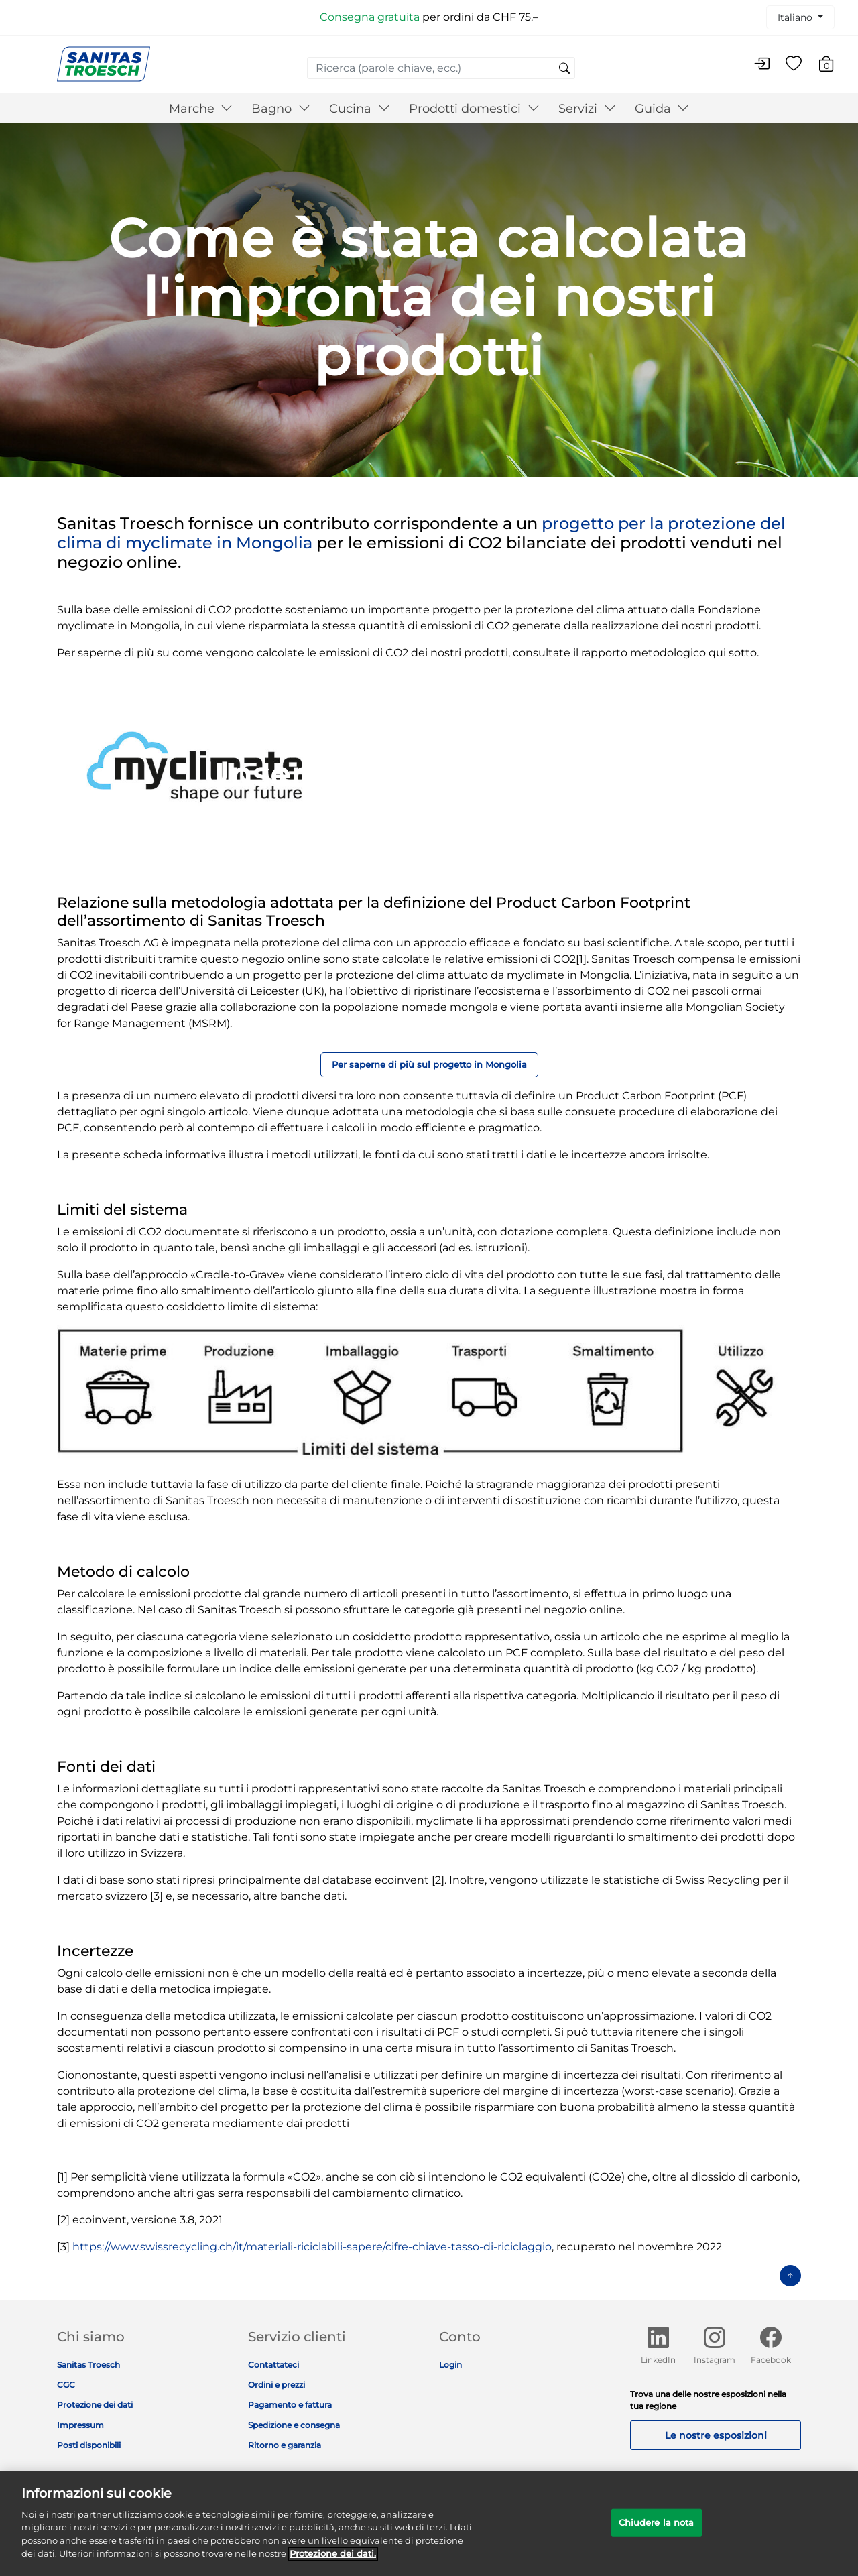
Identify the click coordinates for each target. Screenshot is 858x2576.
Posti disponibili (89, 2445)
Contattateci (273, 2364)
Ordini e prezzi (276, 2385)
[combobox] (441, 68)
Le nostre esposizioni (716, 2435)
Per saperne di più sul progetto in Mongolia (429, 1065)
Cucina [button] (359, 108)
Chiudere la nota (656, 2529)
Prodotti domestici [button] (474, 108)
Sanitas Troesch (88, 2364)
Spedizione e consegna (294, 2425)
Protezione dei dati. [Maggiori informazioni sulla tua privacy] (333, 2560)
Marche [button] (201, 108)
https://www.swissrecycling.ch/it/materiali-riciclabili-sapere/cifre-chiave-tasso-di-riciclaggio (312, 2246)
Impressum (80, 2425)
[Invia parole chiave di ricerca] (564, 69)
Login (450, 2364)
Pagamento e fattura (290, 2405)
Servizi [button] (587, 108)
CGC (66, 2385)
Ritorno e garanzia (284, 2445)
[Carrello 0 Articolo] (833, 66)
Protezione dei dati (95, 2405)
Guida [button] (662, 108)
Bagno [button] (280, 108)
